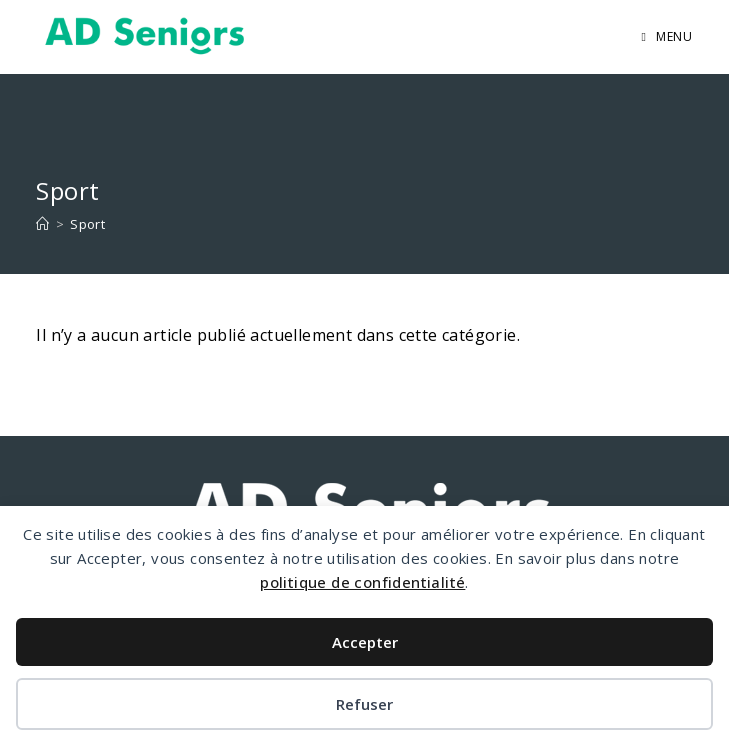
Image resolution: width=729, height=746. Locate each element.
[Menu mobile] (667, 36)
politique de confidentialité (362, 582)
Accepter (365, 642)
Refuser (364, 704)
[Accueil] (42, 224)
